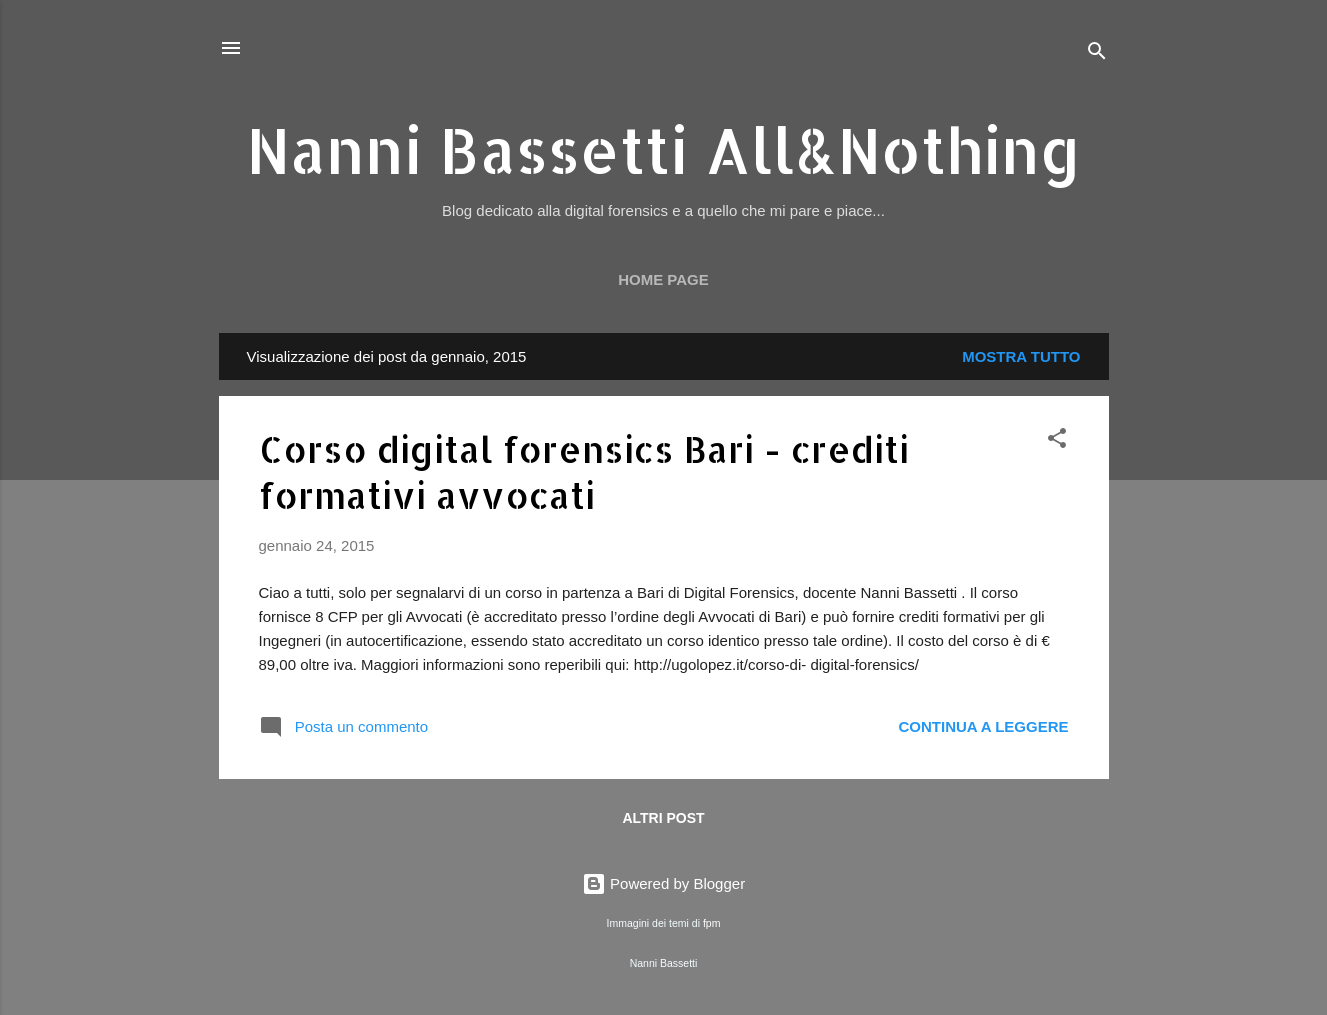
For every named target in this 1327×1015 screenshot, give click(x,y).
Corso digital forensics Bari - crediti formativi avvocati (584, 472)
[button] (1057, 441)
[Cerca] (1097, 54)
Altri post (663, 818)
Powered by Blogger (663, 883)
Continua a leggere (983, 726)
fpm (712, 923)
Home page (663, 279)
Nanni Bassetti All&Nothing (663, 149)
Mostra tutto (1021, 356)
